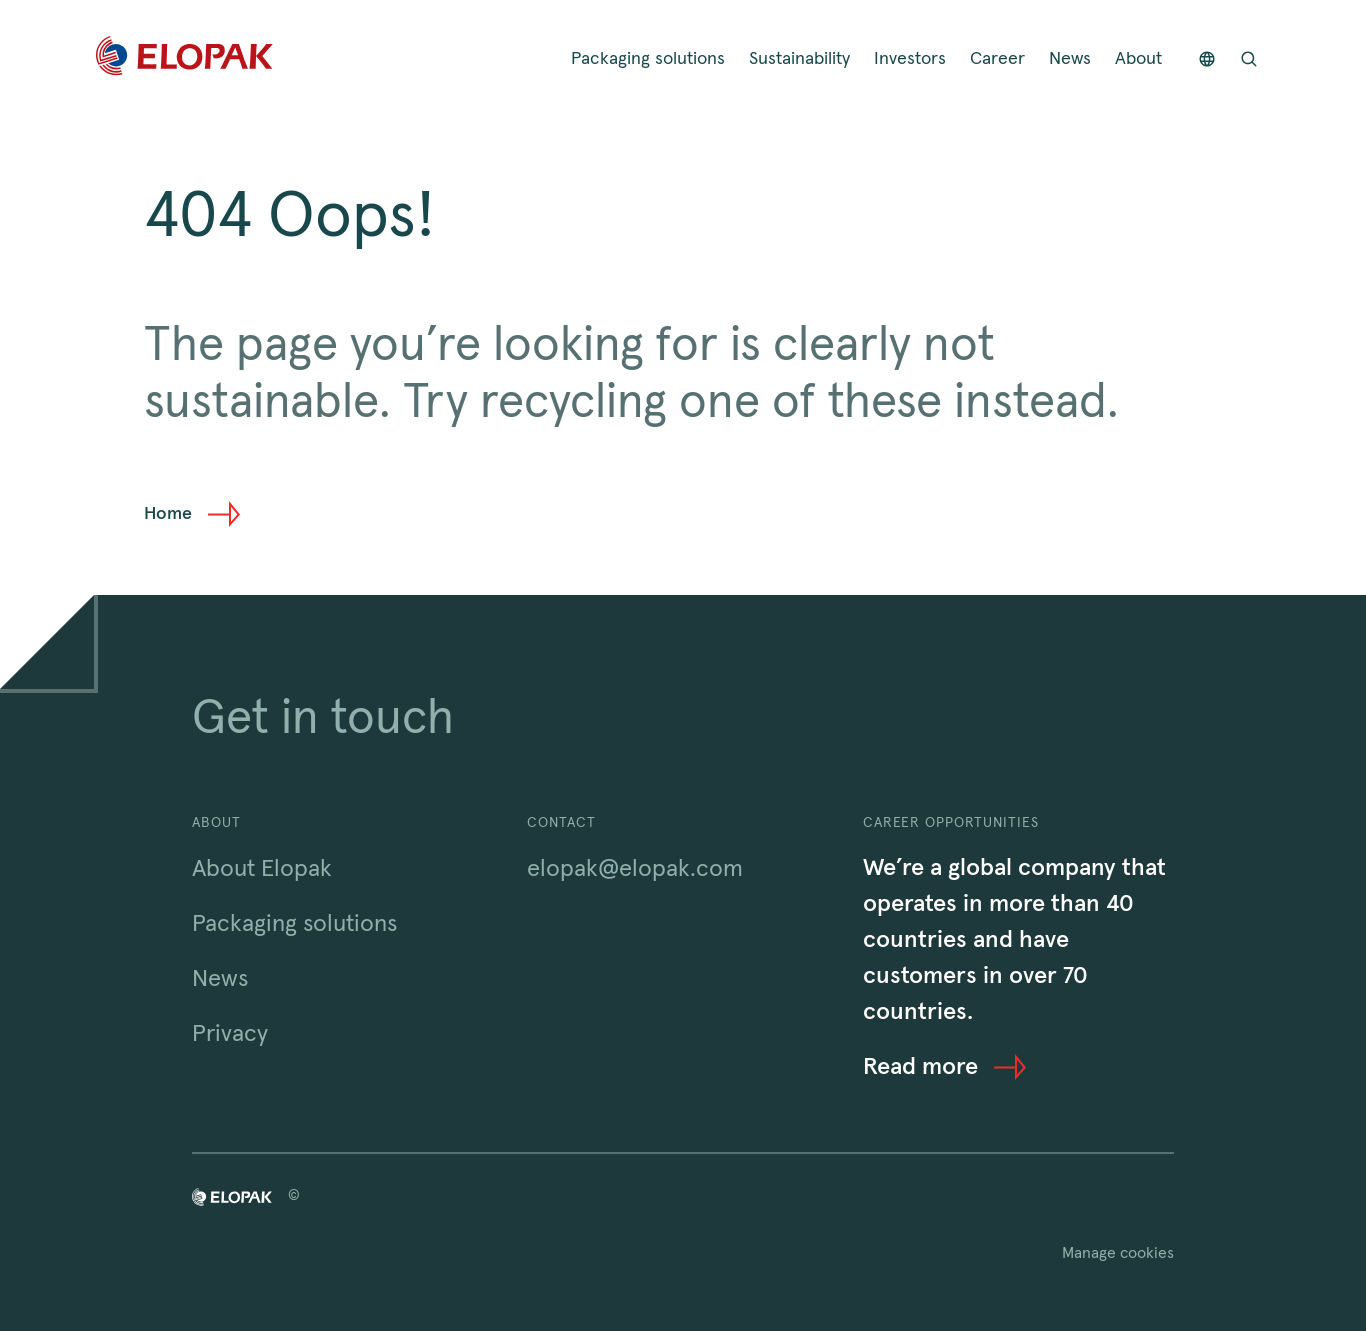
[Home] (184, 59)
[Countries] (1207, 59)
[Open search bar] (1249, 59)
